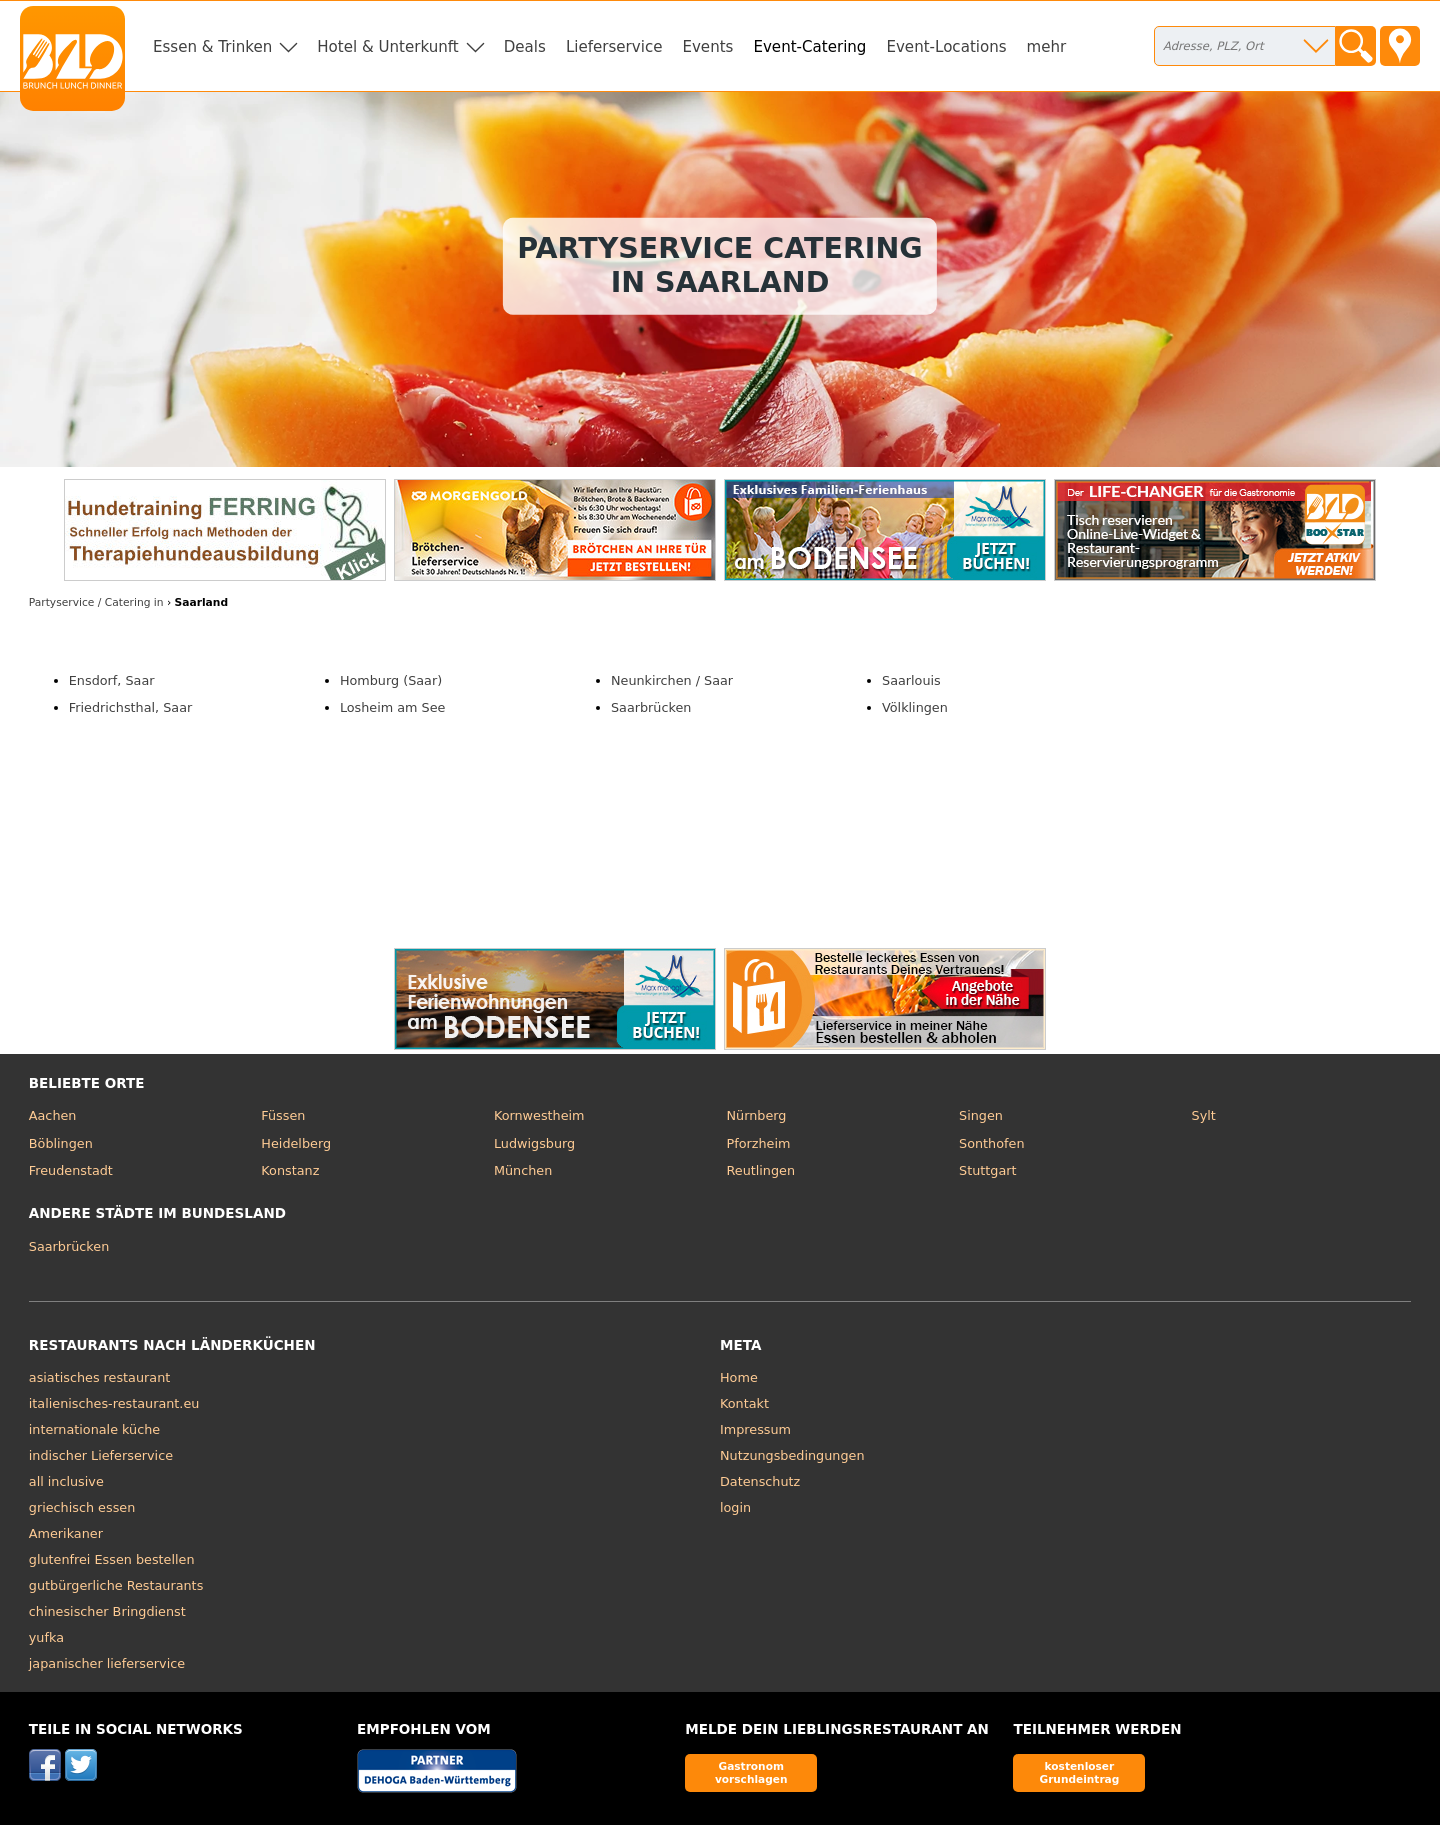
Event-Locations (946, 47)
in (96, 602)
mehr (1047, 47)
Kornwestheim (539, 1115)
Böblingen (61, 1143)
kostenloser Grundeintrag (1079, 1772)
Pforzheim (758, 1143)
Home (739, 1377)
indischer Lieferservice (101, 1455)
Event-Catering (809, 47)
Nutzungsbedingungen (792, 1455)
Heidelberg (296, 1143)
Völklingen (915, 707)
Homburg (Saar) (391, 680)
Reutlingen (760, 1170)
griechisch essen (82, 1507)
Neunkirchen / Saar (672, 680)
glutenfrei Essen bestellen (112, 1559)
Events (707, 47)
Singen (981, 1115)
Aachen (53, 1115)
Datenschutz (760, 1481)
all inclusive (66, 1481)
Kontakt (744, 1403)
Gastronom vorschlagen (751, 1772)
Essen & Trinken (212, 47)
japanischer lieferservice (107, 1663)
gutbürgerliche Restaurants (116, 1585)
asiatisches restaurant (99, 1377)
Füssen (283, 1115)
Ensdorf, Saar (112, 680)
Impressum (755, 1429)
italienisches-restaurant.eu (114, 1403)
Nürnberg (756, 1115)
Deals (525, 47)
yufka (46, 1637)
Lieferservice (614, 47)
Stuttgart (987, 1170)
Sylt (1204, 1115)
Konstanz (290, 1170)
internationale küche (94, 1429)
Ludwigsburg (534, 1143)
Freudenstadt (71, 1170)
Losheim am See (393, 707)
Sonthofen (991, 1143)
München (523, 1170)
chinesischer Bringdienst (107, 1611)
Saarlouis (911, 680)
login (735, 1507)
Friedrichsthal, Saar (130, 707)
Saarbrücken (651, 707)
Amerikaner (66, 1533)
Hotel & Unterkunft (387, 47)
